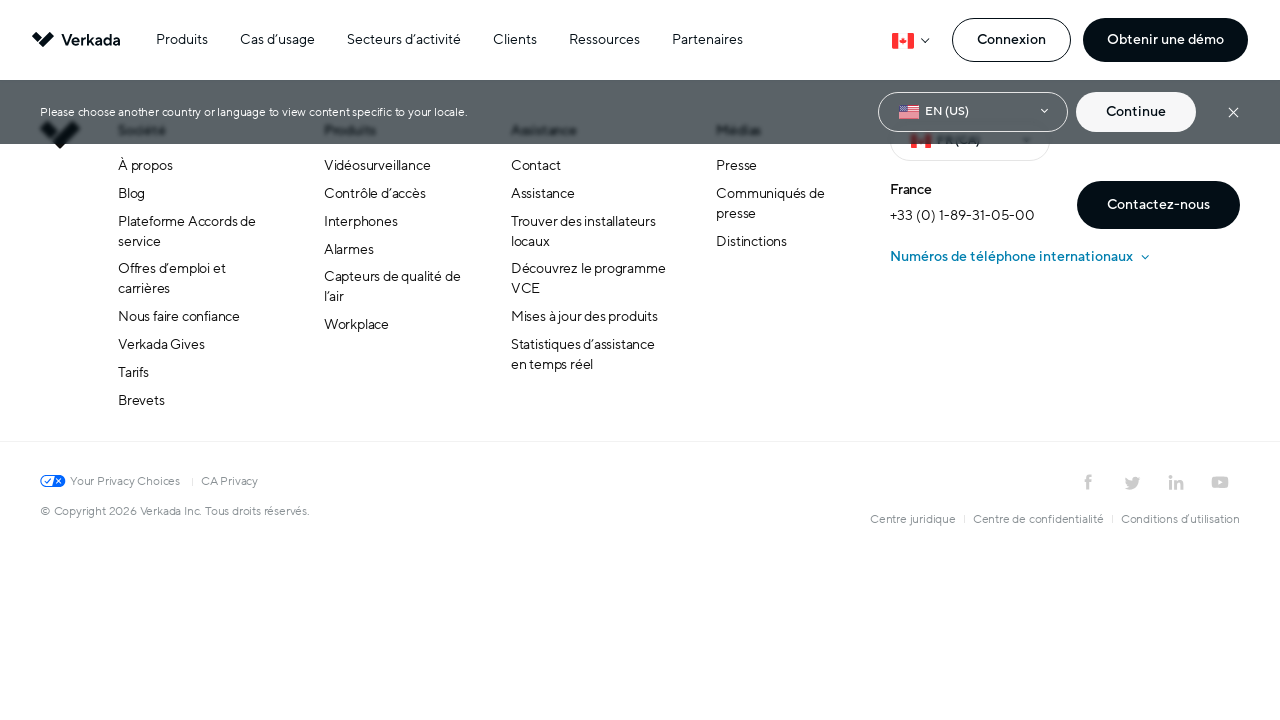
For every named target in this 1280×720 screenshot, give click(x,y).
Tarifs (133, 372)
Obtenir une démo (1165, 39)
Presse (736, 165)
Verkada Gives (161, 344)
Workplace (356, 324)
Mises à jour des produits (584, 316)
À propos (145, 165)
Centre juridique (913, 519)
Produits (182, 39)
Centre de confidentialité (1038, 519)
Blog (131, 193)
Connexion (1011, 39)
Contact (536, 165)
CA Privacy (229, 481)
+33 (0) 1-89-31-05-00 (962, 215)
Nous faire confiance (179, 316)
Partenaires (707, 39)
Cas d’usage (277, 39)
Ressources (604, 39)
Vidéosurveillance (377, 165)
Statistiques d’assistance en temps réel (583, 354)
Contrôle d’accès (375, 193)
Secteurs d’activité (404, 39)
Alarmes (349, 249)
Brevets (141, 400)
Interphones (361, 221)
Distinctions (751, 241)
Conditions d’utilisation (1180, 519)
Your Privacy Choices (125, 481)
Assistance (543, 193)
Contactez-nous (1158, 204)
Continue (1136, 111)
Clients (515, 39)
